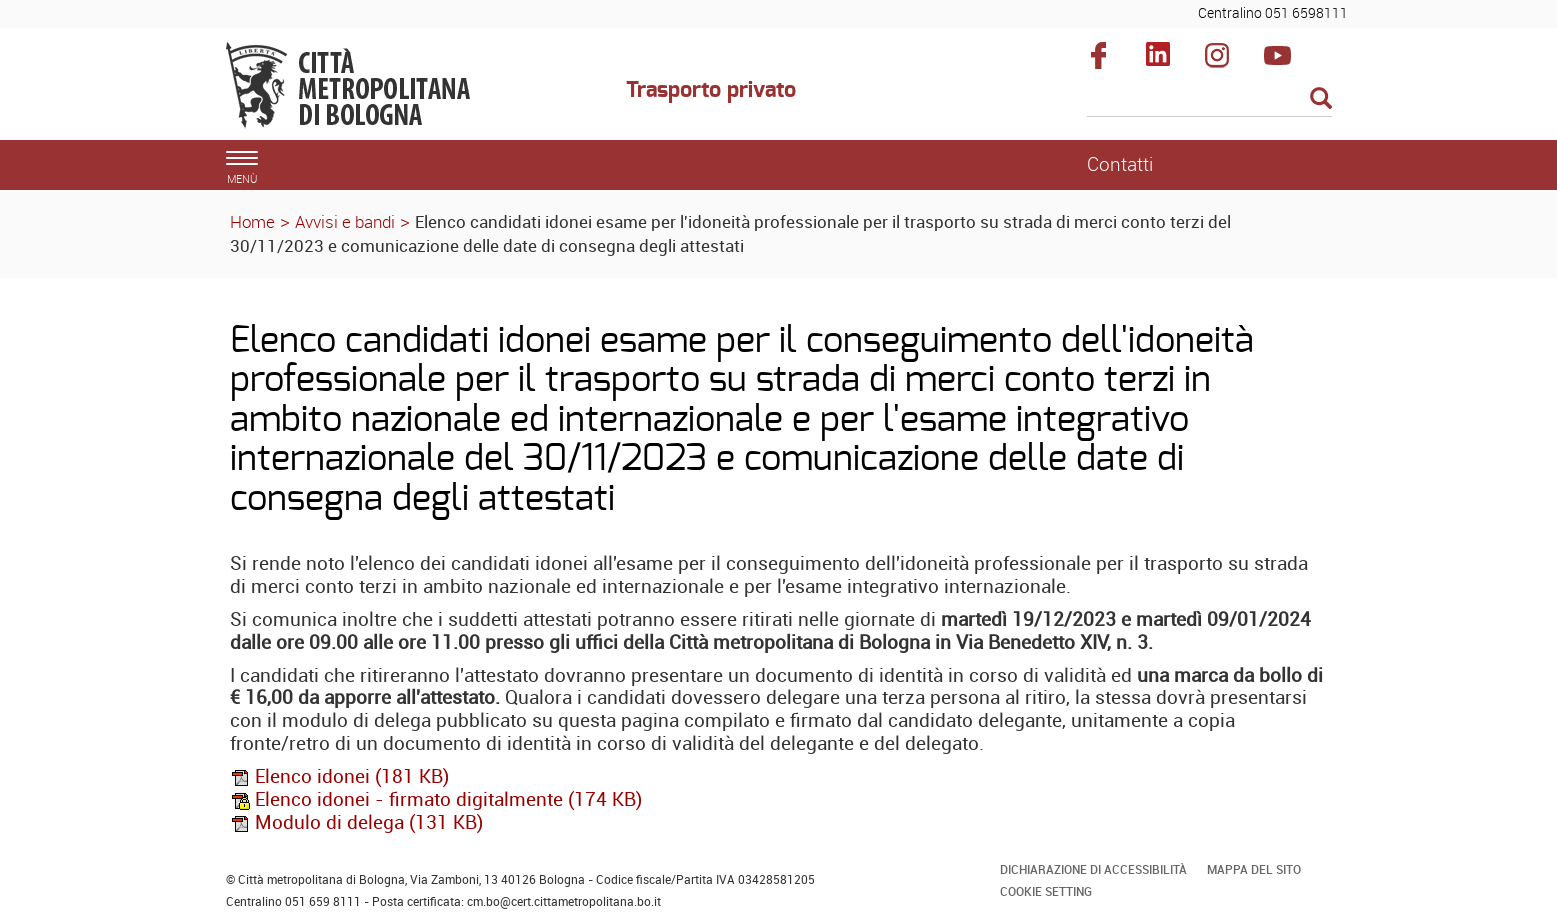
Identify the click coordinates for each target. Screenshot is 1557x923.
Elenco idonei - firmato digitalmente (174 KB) (436, 799)
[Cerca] (1209, 100)
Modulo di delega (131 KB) (356, 822)
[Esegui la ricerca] (1321, 99)
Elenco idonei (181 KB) (339, 776)
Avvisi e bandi (345, 221)
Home (252, 221)
